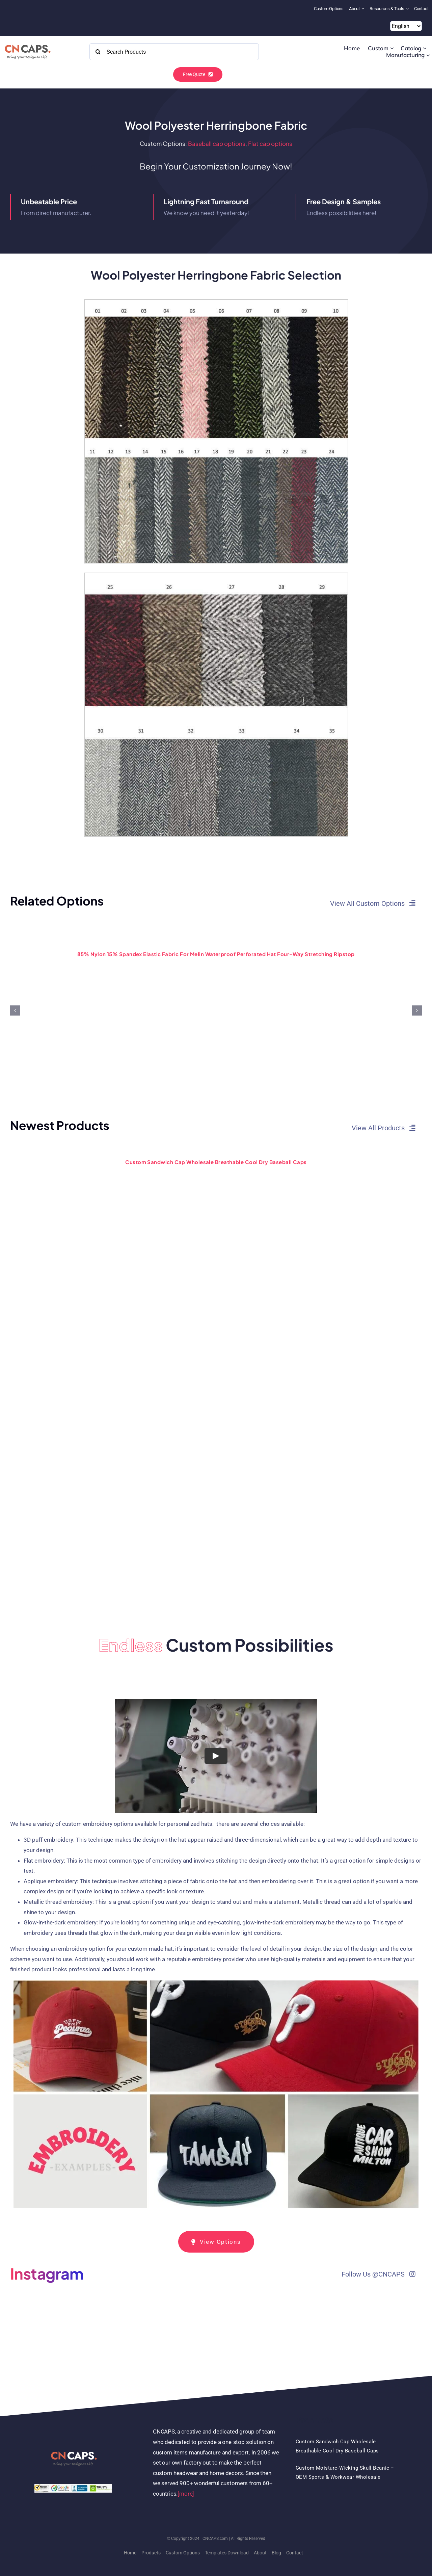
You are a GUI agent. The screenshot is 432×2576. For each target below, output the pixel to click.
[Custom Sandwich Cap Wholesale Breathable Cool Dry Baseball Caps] (216, 1150)
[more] (186, 2493)
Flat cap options (270, 143)
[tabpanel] (216, 1956)
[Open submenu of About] (363, 8)
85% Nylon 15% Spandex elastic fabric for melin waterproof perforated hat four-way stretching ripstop (215, 954)
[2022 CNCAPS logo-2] (27, 43)
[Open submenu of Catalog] (425, 48)
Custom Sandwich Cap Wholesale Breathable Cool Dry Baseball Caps (215, 1162)
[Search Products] (174, 51)
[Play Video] (216, 1756)
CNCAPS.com (215, 2538)
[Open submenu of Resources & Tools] (408, 8)
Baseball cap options (216, 143)
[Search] (97, 51)
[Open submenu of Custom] (392, 48)
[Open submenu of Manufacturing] (428, 55)
